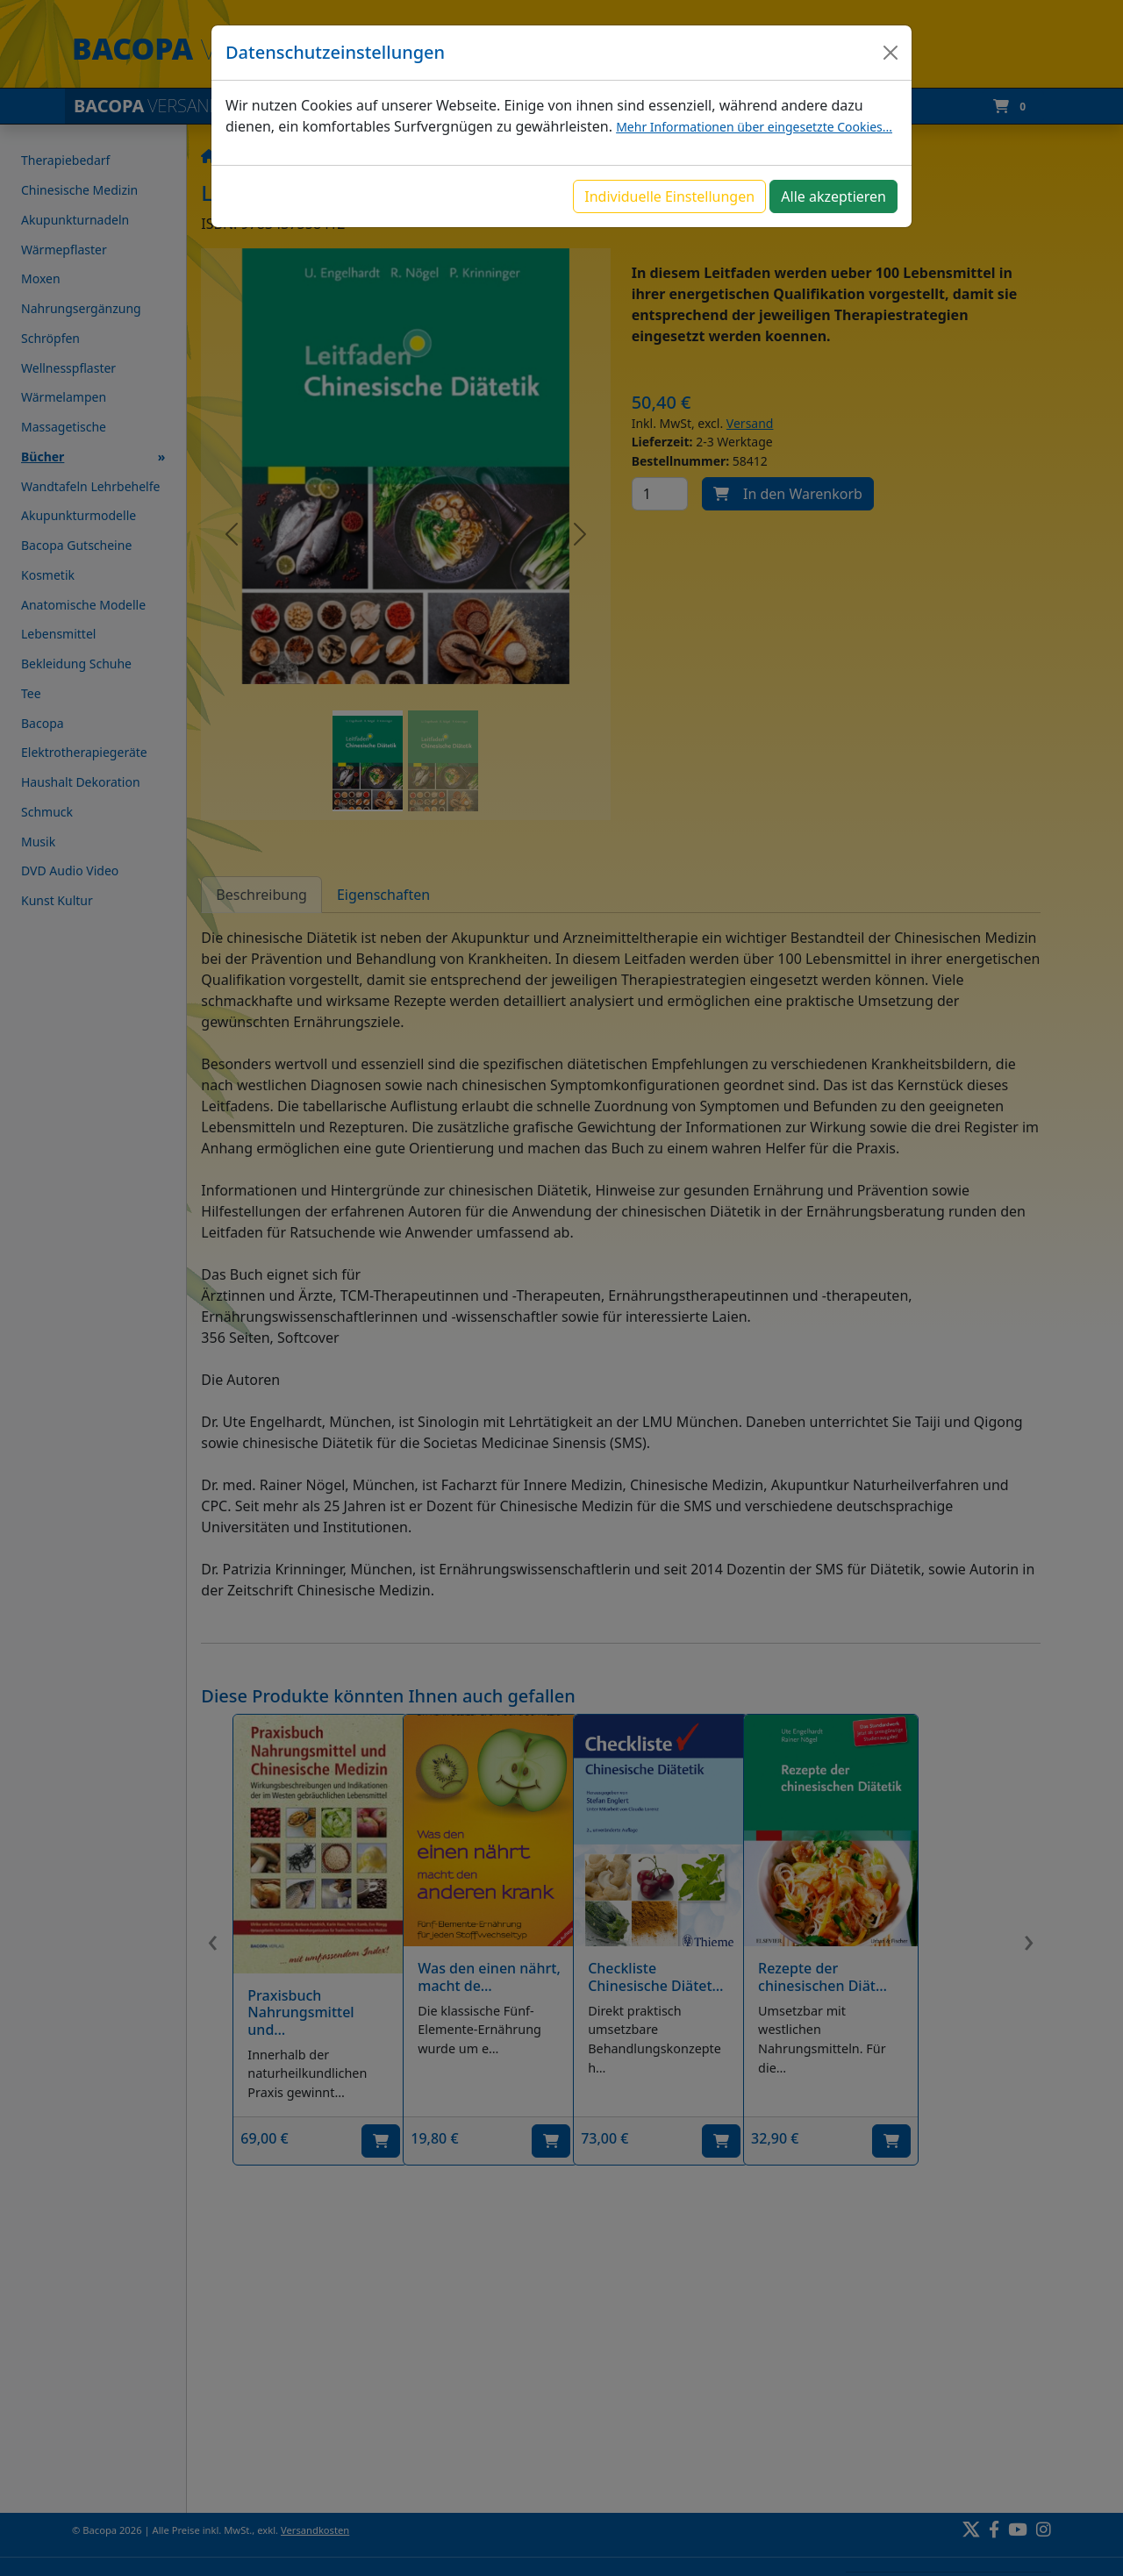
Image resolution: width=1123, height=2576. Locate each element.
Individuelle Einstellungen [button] (669, 196)
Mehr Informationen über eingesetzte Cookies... (754, 126)
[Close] (890, 53)
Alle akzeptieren (833, 196)
